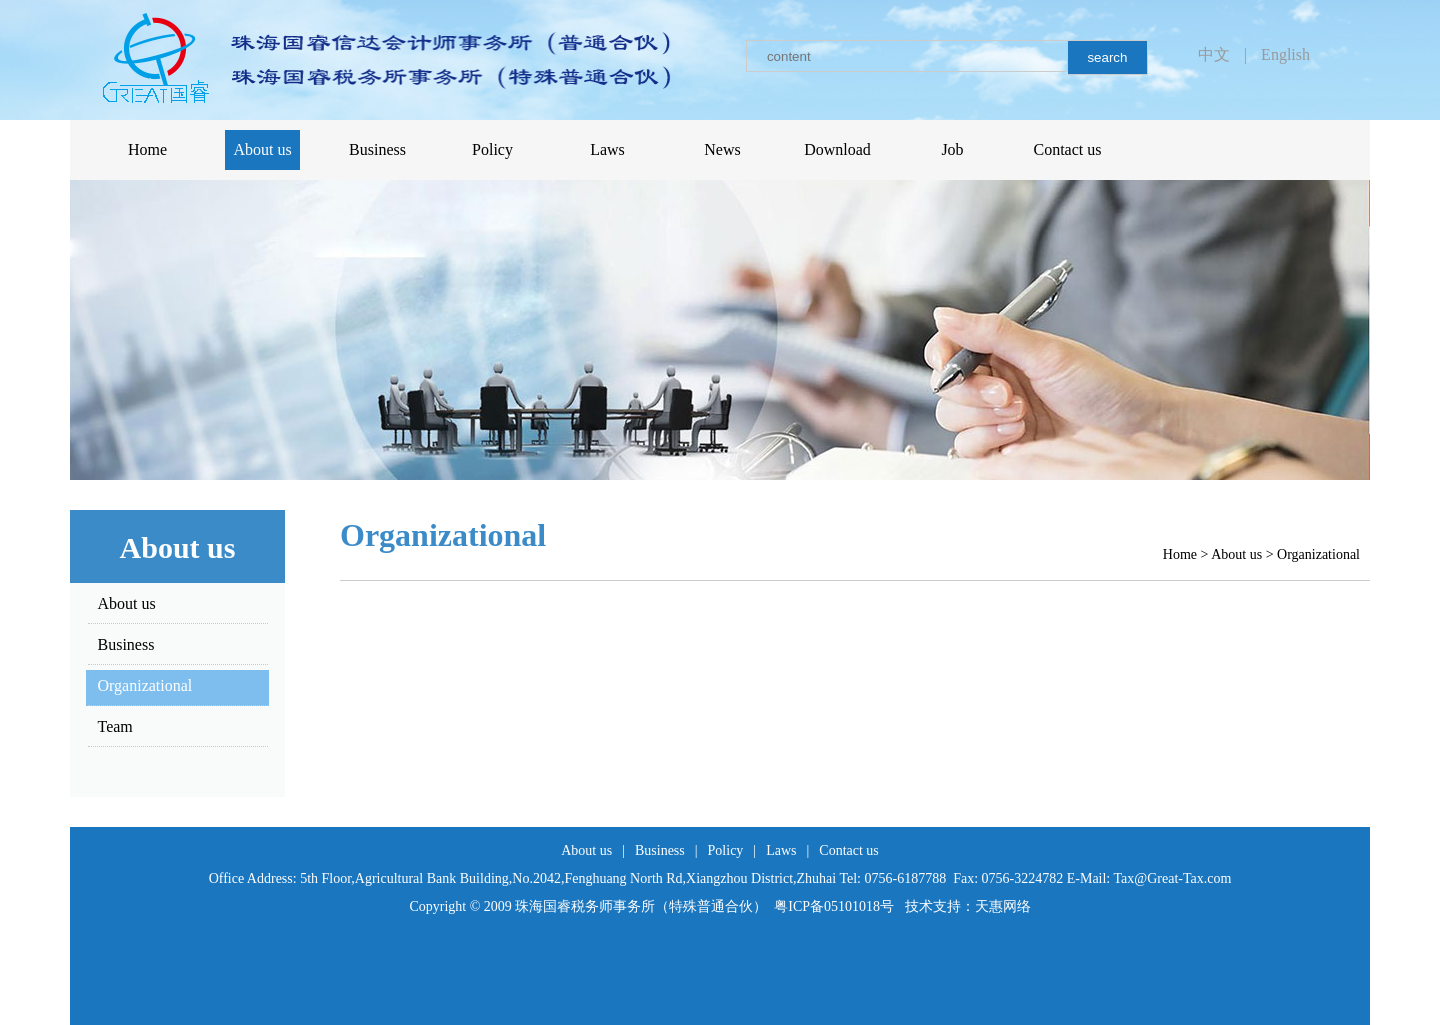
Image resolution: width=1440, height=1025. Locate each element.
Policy (726, 850)
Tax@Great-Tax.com (1173, 878)
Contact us (849, 850)
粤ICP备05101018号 (834, 906)
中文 (1214, 54)
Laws (781, 850)
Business (660, 850)
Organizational (1318, 554)
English (1285, 54)
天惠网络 (1003, 906)
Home (1180, 554)
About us (1236, 554)
